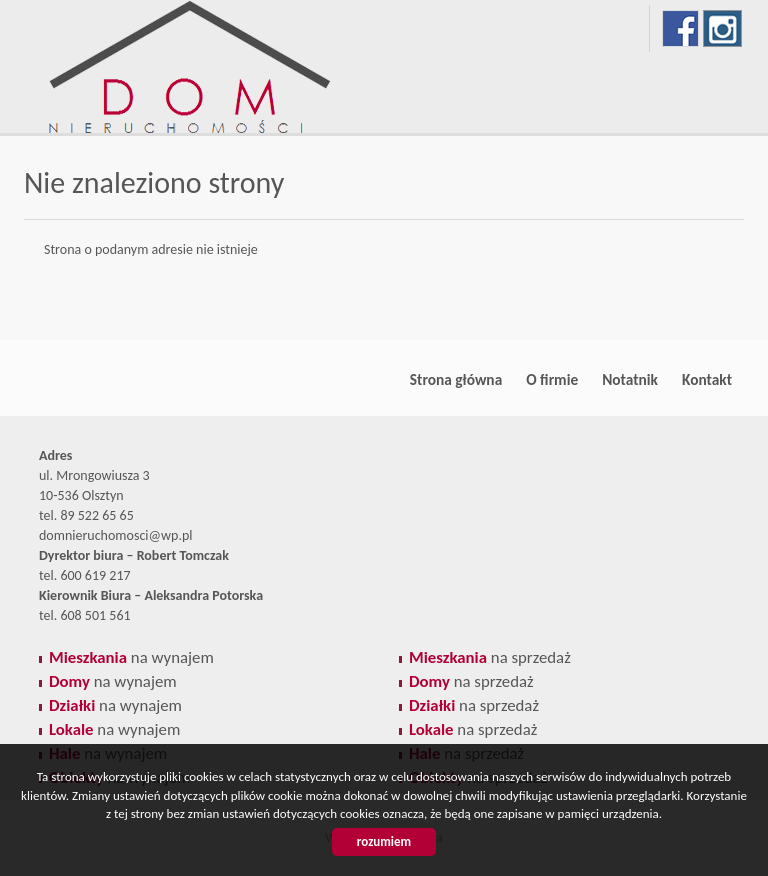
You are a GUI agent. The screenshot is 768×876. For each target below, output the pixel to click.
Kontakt (707, 379)
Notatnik (630, 379)
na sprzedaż (490, 657)
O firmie (552, 379)
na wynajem (131, 657)
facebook (680, 28)
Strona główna (456, 379)
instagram (722, 28)
